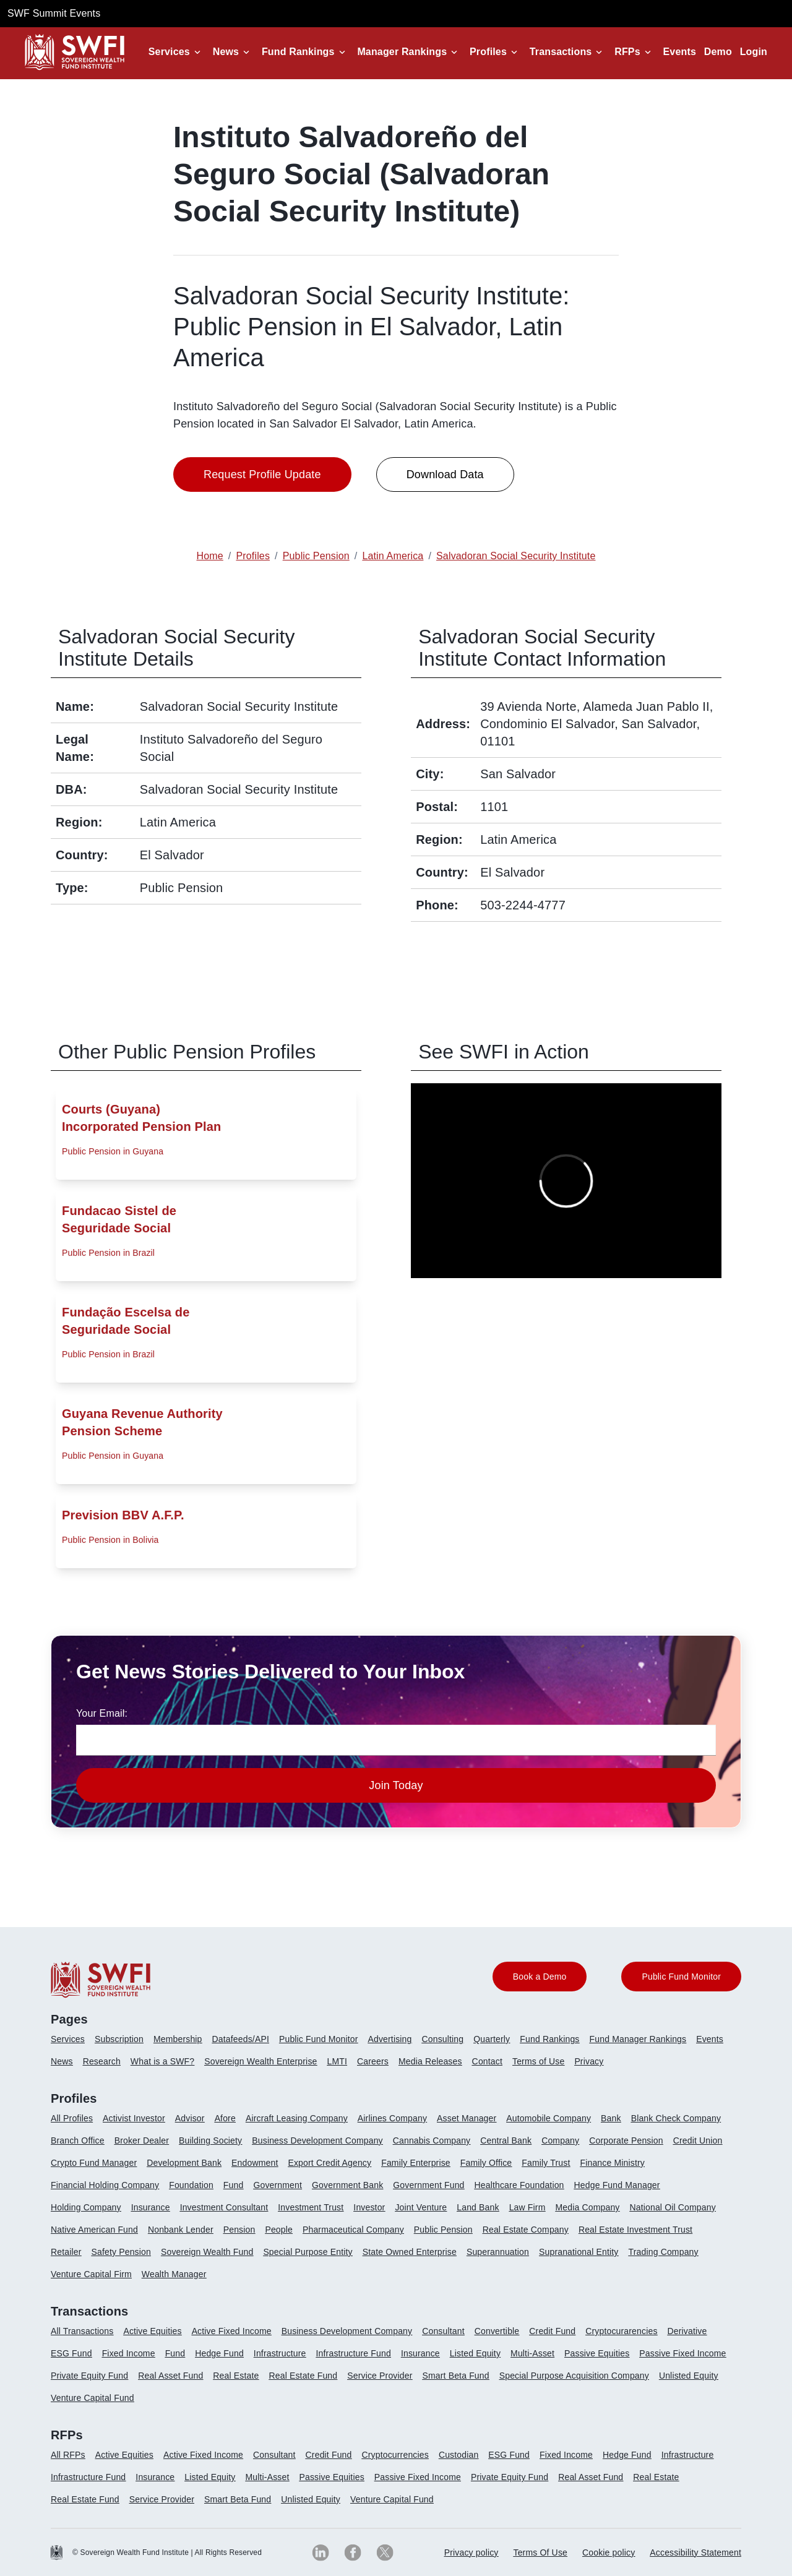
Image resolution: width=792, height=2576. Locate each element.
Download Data (445, 474)
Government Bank (347, 2185)
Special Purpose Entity (307, 2252)
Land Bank (478, 2207)
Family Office (486, 2163)
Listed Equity (475, 2353)
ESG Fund (71, 2353)
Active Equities (152, 2331)
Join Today (396, 1785)
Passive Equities (596, 2353)
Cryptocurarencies (621, 2331)
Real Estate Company (526, 2230)
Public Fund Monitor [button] (681, 1976)
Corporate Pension (626, 2140)
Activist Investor (134, 2118)
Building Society (210, 2140)
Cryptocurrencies (395, 2455)
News (226, 51)
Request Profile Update (262, 474)
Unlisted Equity (688, 2376)
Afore (225, 2118)
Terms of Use (538, 2061)
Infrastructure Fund (353, 2353)
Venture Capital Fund (92, 2398)
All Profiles (72, 2118)
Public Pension (443, 2230)
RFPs (627, 51)
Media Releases (430, 2061)
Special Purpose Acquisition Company (574, 2376)
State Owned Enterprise (410, 2252)
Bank (611, 2118)
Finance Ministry (612, 2163)
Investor (369, 2207)
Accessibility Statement (695, 2552)
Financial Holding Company (105, 2185)
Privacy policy (471, 2552)
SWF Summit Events (53, 13)
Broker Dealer (141, 2140)
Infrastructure (280, 2353)
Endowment (254, 2163)
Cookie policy (608, 2552)
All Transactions (82, 2331)
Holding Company (86, 2207)
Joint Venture (421, 2207)
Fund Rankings (298, 51)
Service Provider (379, 2376)
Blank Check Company (676, 2118)
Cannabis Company (432, 2140)
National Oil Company (673, 2207)
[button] (176, 52)
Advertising (389, 2039)
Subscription (119, 2039)
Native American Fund (94, 2230)
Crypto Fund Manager (94, 2163)
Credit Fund (552, 2331)
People (279, 2230)
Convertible (497, 2331)
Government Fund (428, 2185)
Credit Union (698, 2140)
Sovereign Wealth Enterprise (260, 2061)
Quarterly (491, 2039)
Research (102, 2061)
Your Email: (101, 1713)
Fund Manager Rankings (638, 2039)
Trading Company (664, 2252)
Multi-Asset (532, 2353)
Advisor (190, 2118)
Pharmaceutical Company (353, 2230)
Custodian (458, 2455)
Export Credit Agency (329, 2163)
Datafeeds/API (240, 2039)
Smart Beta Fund (455, 2376)
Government (277, 2185)
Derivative (687, 2331)
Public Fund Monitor (318, 2039)
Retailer (66, 2252)
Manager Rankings (402, 51)
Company (560, 2140)
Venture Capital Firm (91, 2274)
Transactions (561, 51)
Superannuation (498, 2252)
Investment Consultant (224, 2207)
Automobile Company (548, 2118)
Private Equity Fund (89, 2376)
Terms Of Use (541, 2552)
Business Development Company (317, 2140)
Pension (239, 2230)
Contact (487, 2061)
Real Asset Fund (170, 2376)
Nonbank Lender (180, 2230)
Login (753, 51)
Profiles (488, 51)
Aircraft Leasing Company (297, 2118)
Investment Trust (310, 2207)
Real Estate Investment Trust (635, 2230)
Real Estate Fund (303, 2376)
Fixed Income (128, 2353)
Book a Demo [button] (540, 1976)
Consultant (443, 2331)
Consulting (443, 2039)
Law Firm (527, 2207)
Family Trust (546, 2163)
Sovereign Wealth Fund (207, 2252)
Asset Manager (466, 2118)
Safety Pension (121, 2252)
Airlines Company (392, 2118)
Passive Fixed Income (682, 2353)
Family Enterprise (415, 2163)
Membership (177, 2039)
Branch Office (78, 2140)
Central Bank (506, 2140)
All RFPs (68, 2455)
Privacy (588, 2061)
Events (679, 51)
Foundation (191, 2185)
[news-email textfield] (396, 1740)
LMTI (337, 2061)
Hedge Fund (219, 2353)
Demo (718, 51)
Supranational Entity (579, 2252)
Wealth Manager (174, 2274)
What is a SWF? (162, 2061)
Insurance (150, 2207)
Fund (233, 2185)
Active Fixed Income (232, 2331)
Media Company (587, 2207)
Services (169, 51)
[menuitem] (73, 2044)
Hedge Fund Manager (617, 2185)
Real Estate (236, 2376)
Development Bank (184, 2163)
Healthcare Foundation (519, 2185)
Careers (373, 2061)
